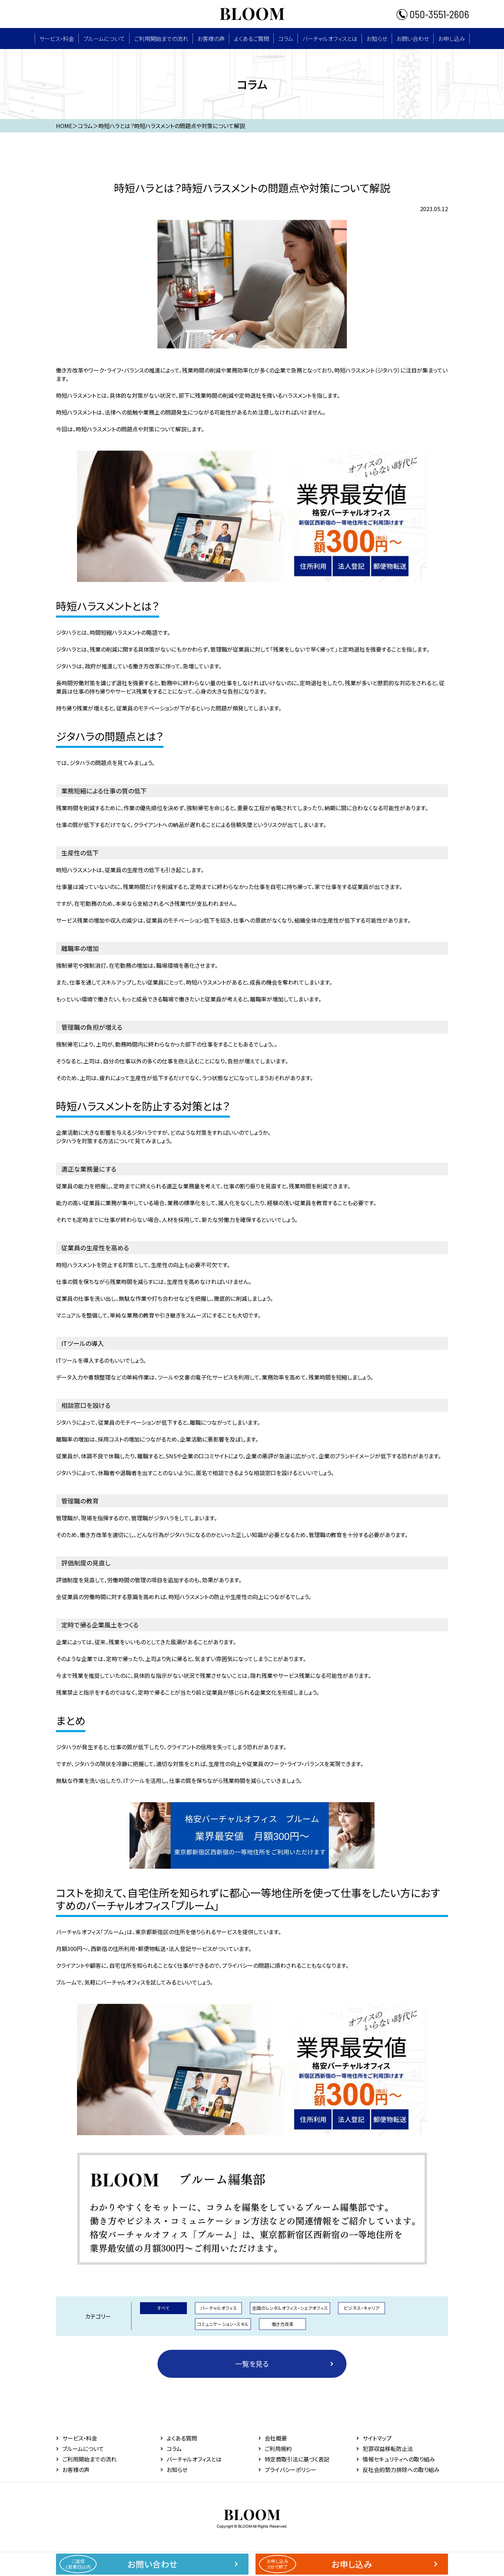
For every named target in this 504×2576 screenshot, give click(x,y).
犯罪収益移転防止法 (388, 2448)
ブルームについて (104, 38)
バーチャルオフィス (218, 2308)
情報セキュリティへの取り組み (399, 2459)
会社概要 (276, 2438)
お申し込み (451, 38)
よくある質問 (182, 2438)
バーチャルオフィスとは (329, 38)
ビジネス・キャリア (361, 2308)
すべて (163, 2308)
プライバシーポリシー (290, 2469)
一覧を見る (252, 2364)
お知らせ (376, 38)
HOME (64, 125)
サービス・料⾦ (56, 38)
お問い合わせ (413, 38)
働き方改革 (283, 2324)
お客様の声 (211, 38)
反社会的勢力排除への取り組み (401, 2469)
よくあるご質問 (251, 38)
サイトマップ (377, 2438)
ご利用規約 (278, 2448)
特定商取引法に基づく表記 (297, 2459)
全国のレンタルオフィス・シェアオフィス (290, 2308)
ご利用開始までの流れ (161, 38)
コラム (285, 38)
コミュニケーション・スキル (223, 2324)
